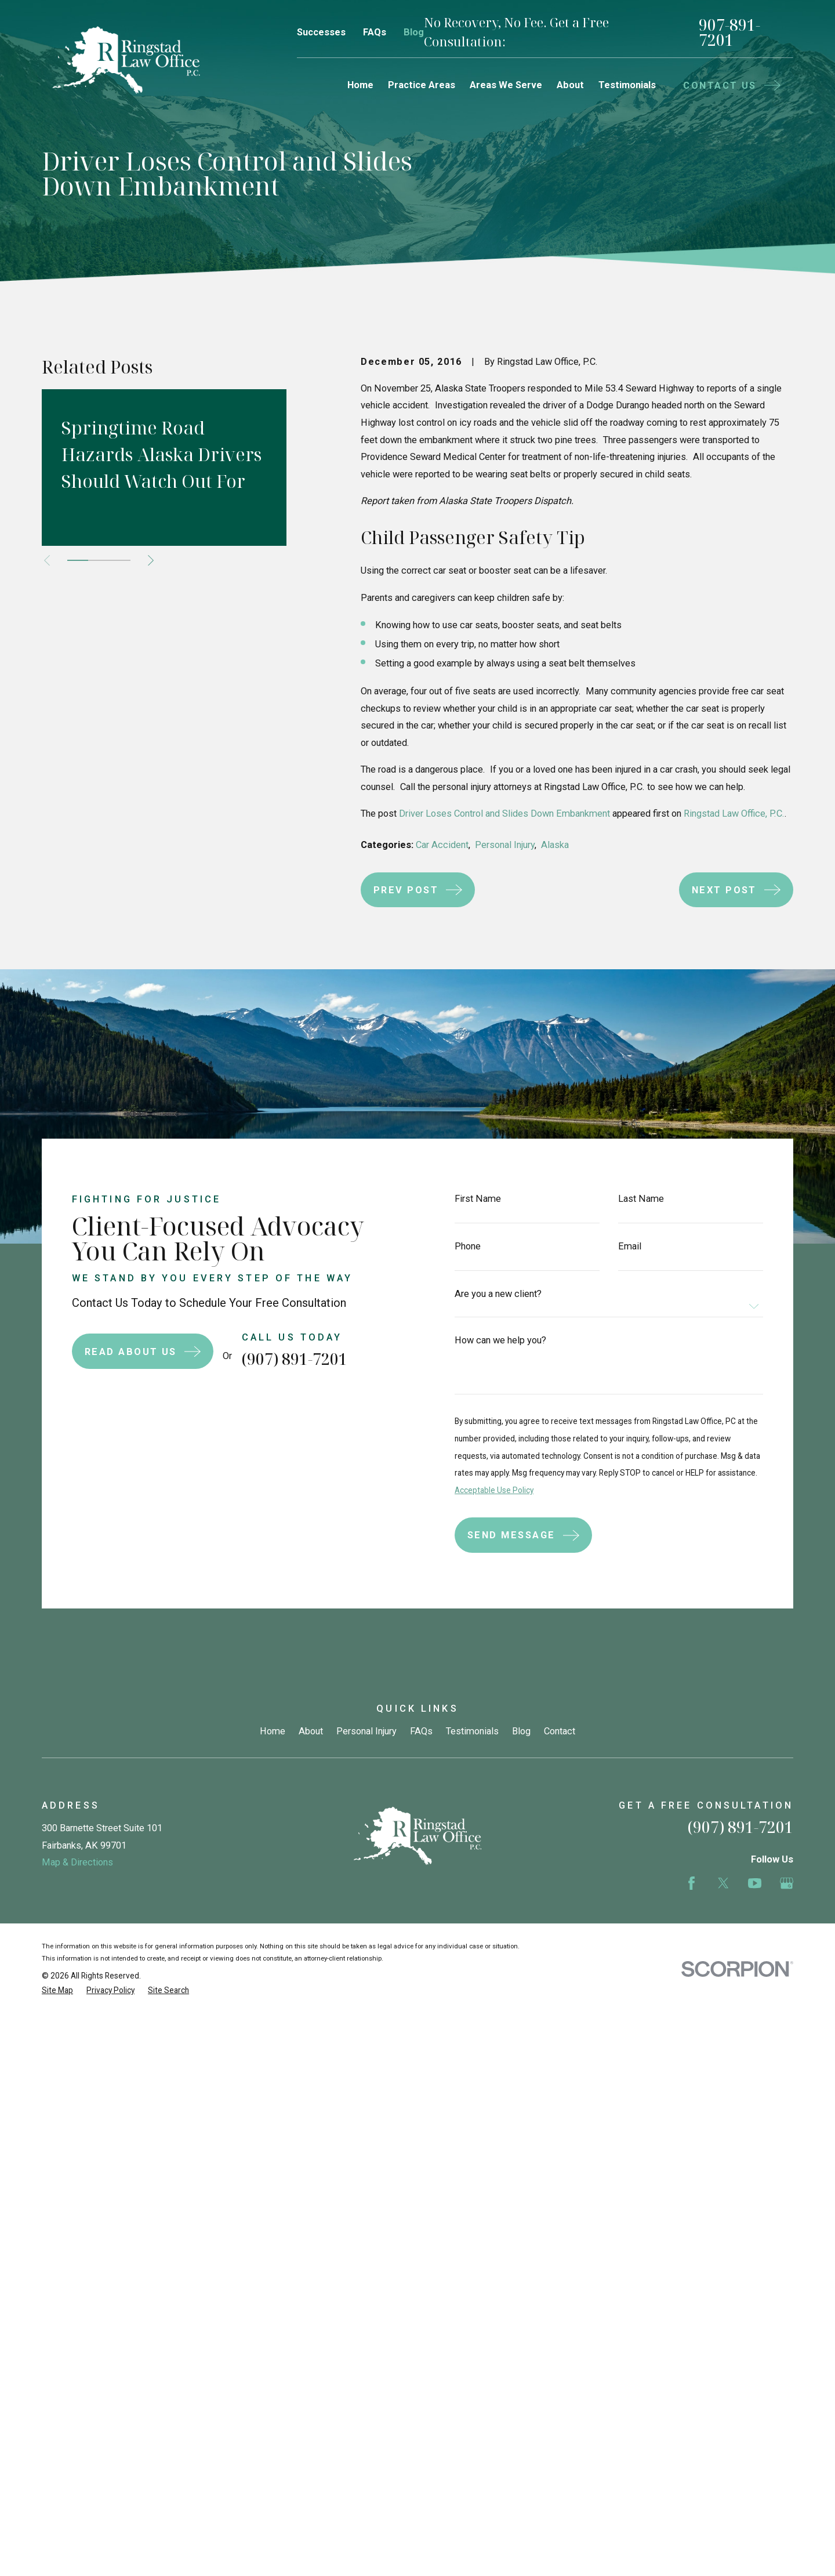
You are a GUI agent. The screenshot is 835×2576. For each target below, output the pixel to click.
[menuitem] (57, 1990)
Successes (321, 32)
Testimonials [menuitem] (627, 84)
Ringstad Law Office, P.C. (734, 813)
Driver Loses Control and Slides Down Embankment (504, 813)
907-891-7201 (729, 32)
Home (272, 1731)
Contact (559, 1731)
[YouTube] (754, 1883)
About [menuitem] (570, 84)
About (311, 1731)
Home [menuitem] (360, 84)
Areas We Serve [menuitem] (506, 84)
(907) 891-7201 (276, 1359)
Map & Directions (77, 1862)
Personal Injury (505, 844)
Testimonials (472, 1731)
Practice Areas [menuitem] (421, 84)
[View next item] (151, 560)
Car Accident (442, 844)
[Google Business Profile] (786, 1883)
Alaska (555, 844)
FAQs (374, 32)
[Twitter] (723, 1883)
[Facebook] (691, 1883)
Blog (414, 32)
